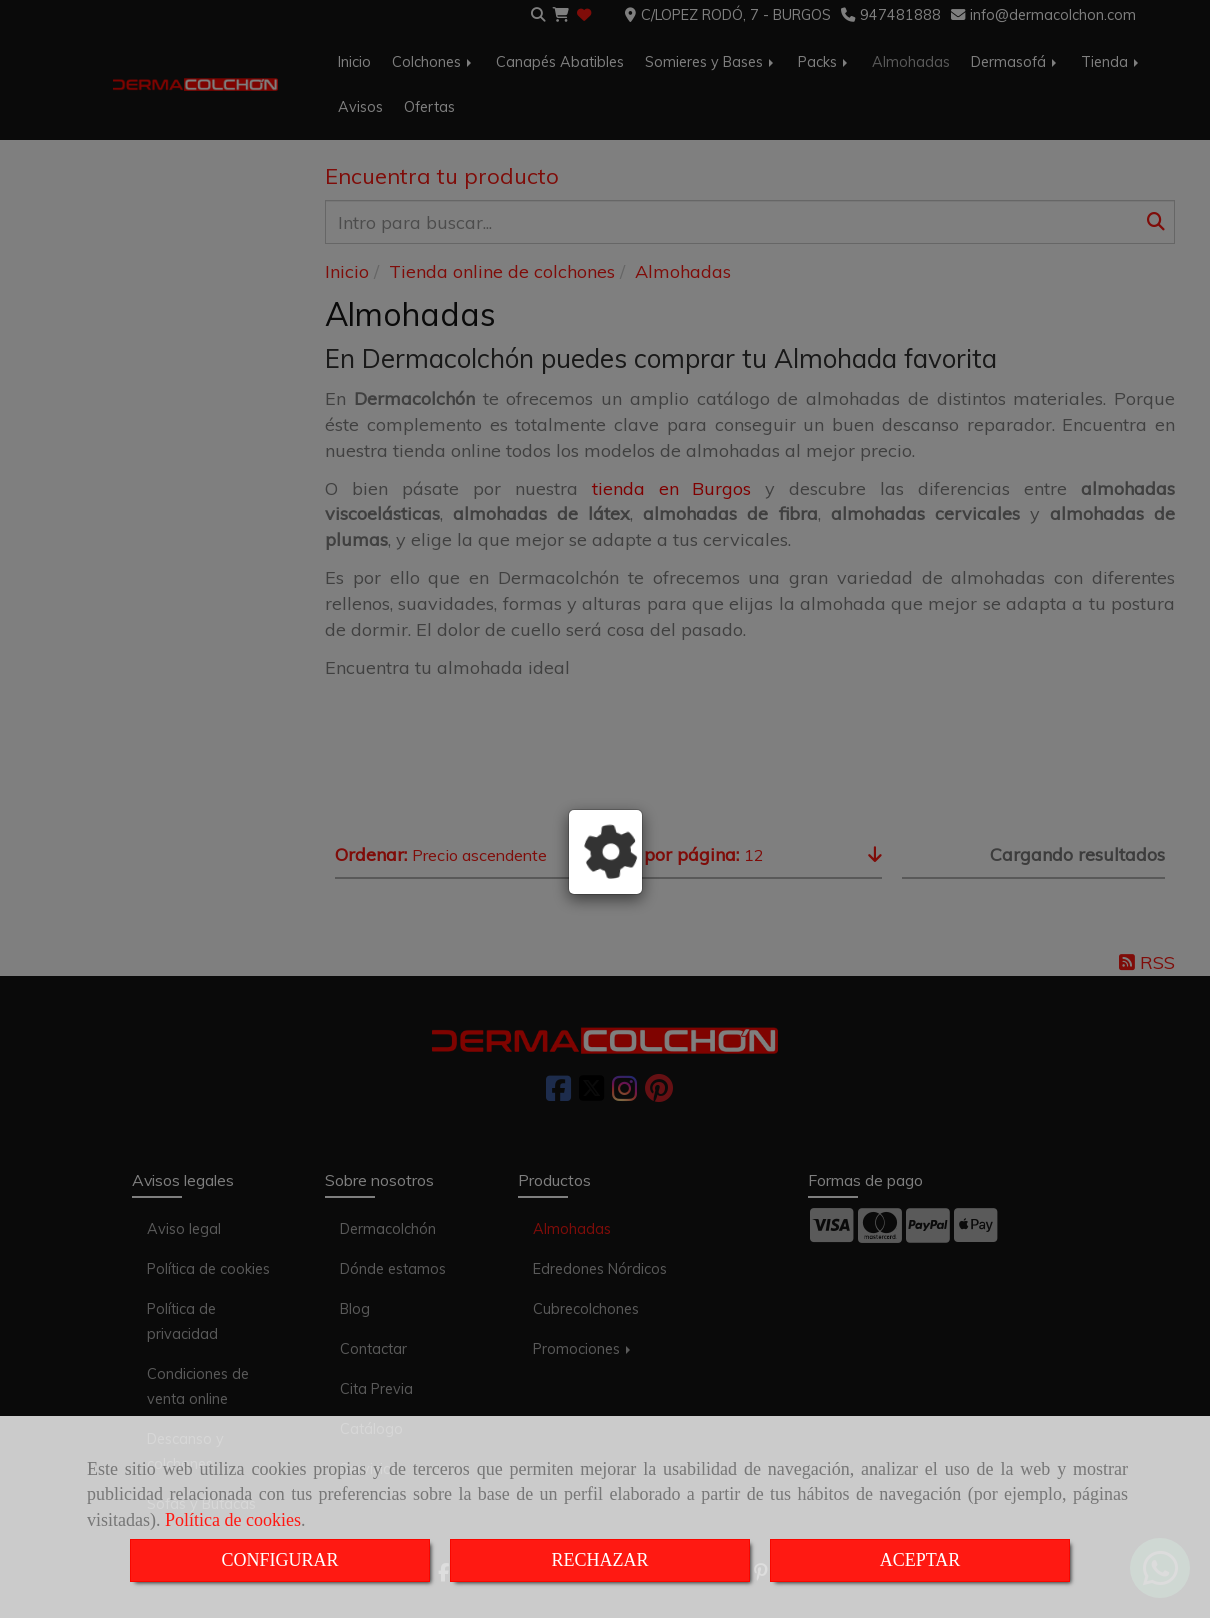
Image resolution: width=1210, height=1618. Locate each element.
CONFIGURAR (279, 1560)
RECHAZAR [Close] (599, 1560)
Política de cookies (233, 1520)
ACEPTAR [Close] (920, 1560)
